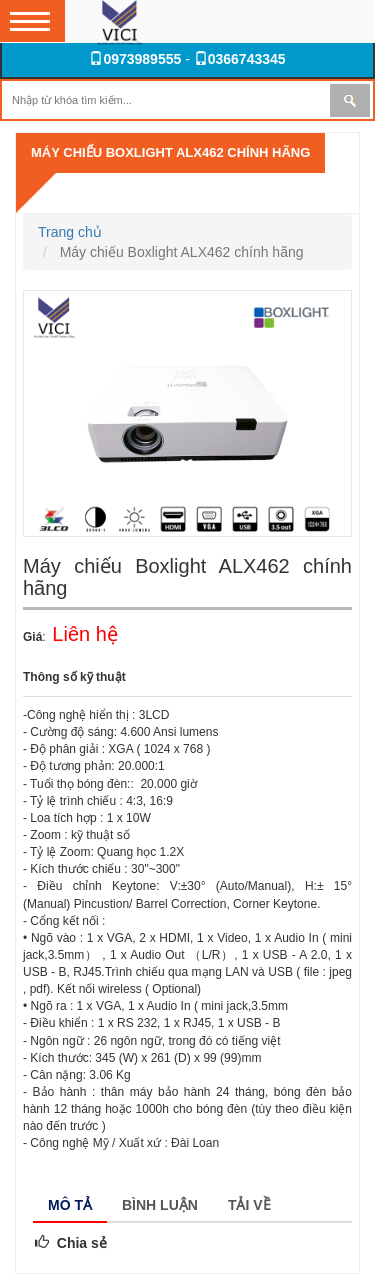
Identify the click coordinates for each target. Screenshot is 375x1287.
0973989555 (135, 59)
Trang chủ (70, 232)
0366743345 (240, 59)
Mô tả (70, 1205)
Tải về (249, 1205)
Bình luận (160, 1205)
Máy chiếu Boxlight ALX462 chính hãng (170, 152)
